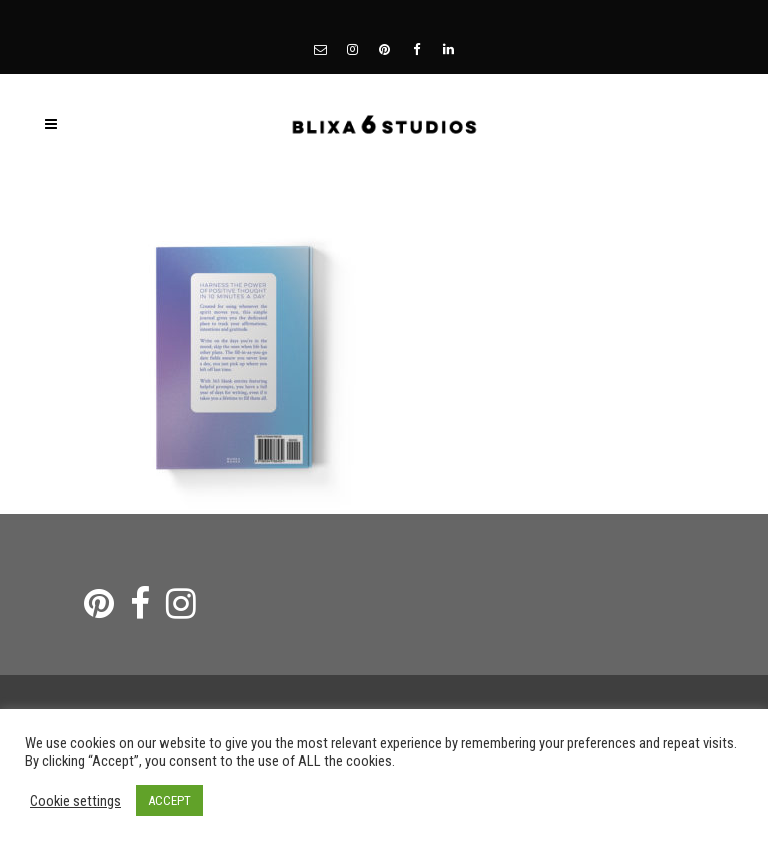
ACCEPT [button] (169, 800)
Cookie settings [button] (75, 801)
